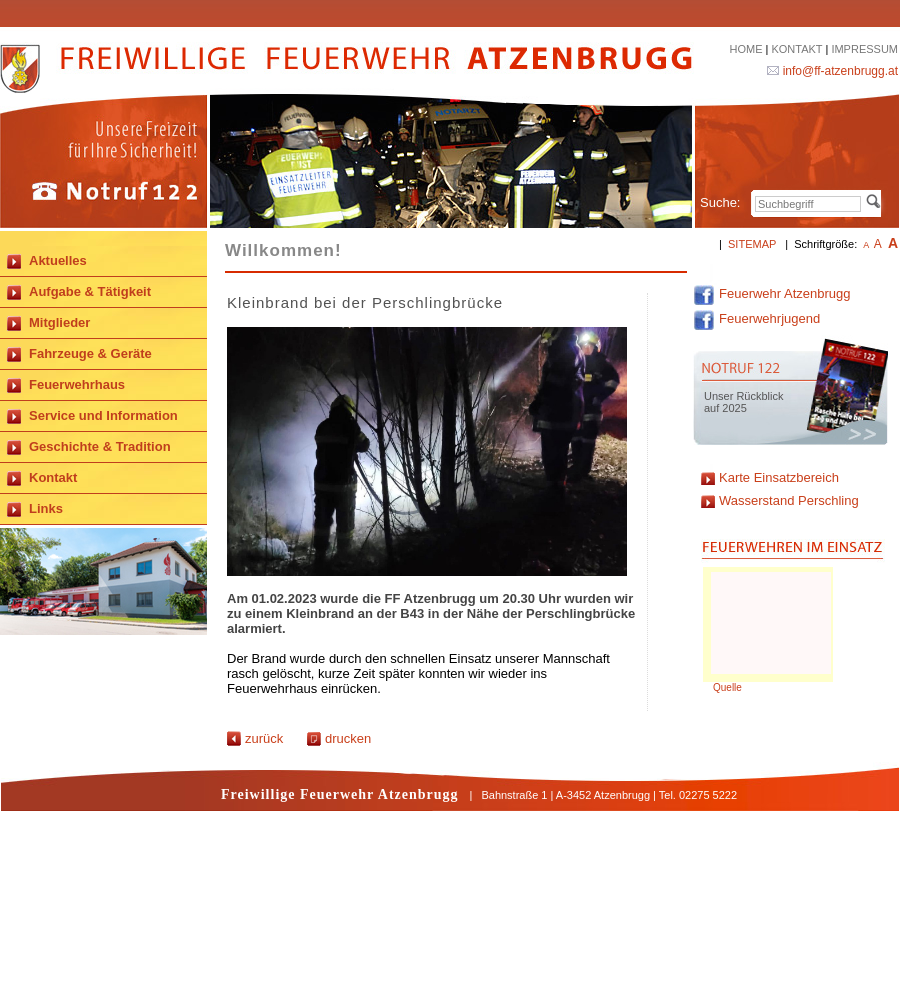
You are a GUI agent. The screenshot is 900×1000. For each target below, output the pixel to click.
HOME (745, 49)
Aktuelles (58, 260)
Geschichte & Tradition (100, 446)
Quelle (727, 687)
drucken (339, 738)
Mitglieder (59, 322)
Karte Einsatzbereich (779, 477)
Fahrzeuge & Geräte (90, 353)
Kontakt (53, 477)
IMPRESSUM (864, 49)
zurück (255, 738)
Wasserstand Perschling (789, 500)
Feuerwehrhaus (77, 384)
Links (46, 508)
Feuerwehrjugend (756, 318)
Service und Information (103, 415)
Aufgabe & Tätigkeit (90, 291)
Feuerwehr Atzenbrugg (772, 293)
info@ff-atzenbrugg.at (840, 71)
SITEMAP (752, 244)
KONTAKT (796, 49)
